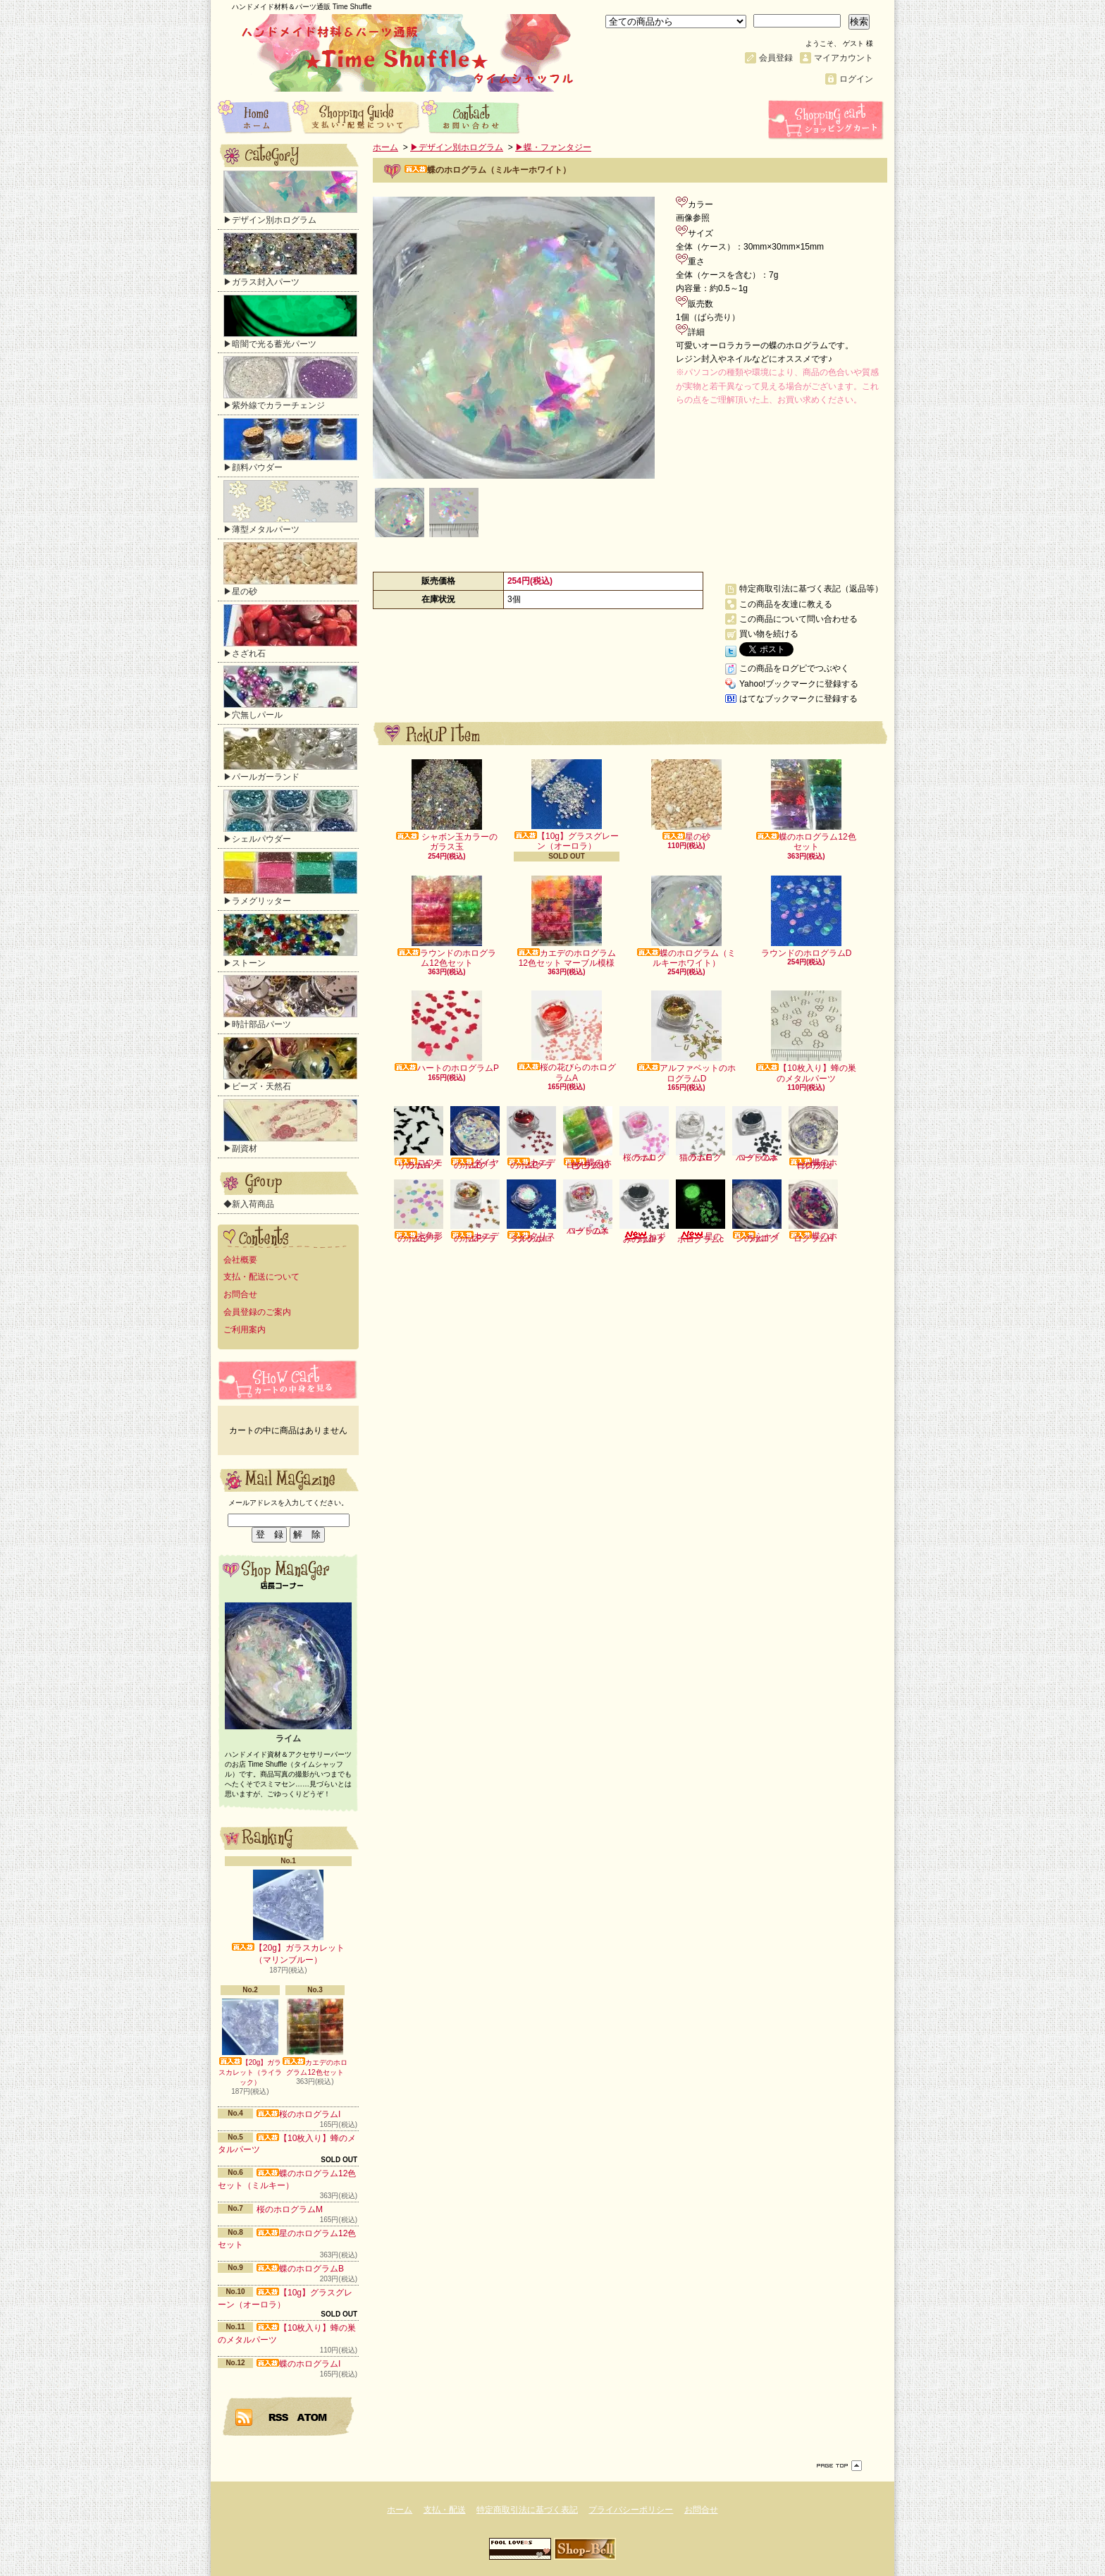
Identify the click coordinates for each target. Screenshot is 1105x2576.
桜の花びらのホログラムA (566, 1036)
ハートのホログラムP (447, 1031)
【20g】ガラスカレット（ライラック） (250, 2042)
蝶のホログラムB (300, 2269)
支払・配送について (356, 116)
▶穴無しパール (290, 693)
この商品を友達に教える (785, 604)
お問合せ (471, 116)
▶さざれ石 (290, 631)
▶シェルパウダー (290, 817)
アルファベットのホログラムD (686, 1036)
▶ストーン (290, 941)
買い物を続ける (768, 634)
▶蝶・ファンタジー (553, 147)
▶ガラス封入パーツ (290, 260)
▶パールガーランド (290, 755)
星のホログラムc (700, 1211)
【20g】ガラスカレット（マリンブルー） (288, 1917)
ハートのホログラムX (587, 1207)
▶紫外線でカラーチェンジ (290, 383)
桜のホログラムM (290, 2209)
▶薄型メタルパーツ (290, 507)
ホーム (255, 116)
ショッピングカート (827, 120)
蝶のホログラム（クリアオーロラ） (813, 1138)
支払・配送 (445, 2510)
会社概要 (240, 1260)
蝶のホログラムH (813, 1211)
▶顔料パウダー (290, 445)
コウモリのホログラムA (418, 1138)
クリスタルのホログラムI (531, 1211)
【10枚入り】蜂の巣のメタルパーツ (806, 1036)
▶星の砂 (290, 569)
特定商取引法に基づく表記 (527, 2510)
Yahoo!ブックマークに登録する (798, 684)
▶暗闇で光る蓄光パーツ (290, 322)
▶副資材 (290, 1126)
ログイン (856, 79)
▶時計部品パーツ (290, 1002)
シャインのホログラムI (757, 1211)
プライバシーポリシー (630, 2510)
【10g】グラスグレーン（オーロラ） (566, 805)
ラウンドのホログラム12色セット (446, 922)
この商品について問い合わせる (798, 619)
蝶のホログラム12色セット (806, 805)
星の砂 (686, 800)
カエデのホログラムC (531, 1138)
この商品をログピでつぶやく (794, 668)
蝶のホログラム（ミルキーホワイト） (686, 922)
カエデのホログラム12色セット (315, 2037)
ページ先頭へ (839, 2465)
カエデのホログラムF (475, 1211)
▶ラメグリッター (290, 879)
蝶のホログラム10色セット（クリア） (587, 1138)
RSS (279, 2416)
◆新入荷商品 (248, 1204)
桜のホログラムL (644, 1134)
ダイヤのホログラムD (475, 1138)
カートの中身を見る (288, 1380)
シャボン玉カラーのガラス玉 (446, 805)
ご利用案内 (244, 1330)
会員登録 (776, 58)
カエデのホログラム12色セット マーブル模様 (566, 922)
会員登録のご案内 (257, 1312)
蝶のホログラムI (298, 2364)
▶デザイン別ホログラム (290, 198)
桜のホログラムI (298, 2114)
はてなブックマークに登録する (798, 699)
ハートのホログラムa (757, 1134)
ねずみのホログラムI (644, 1211)
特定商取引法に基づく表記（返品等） (811, 589)
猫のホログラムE (700, 1134)
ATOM (312, 2416)
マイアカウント (843, 58)
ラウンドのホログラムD (806, 917)
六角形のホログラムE (418, 1211)
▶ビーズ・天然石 (290, 1064)
